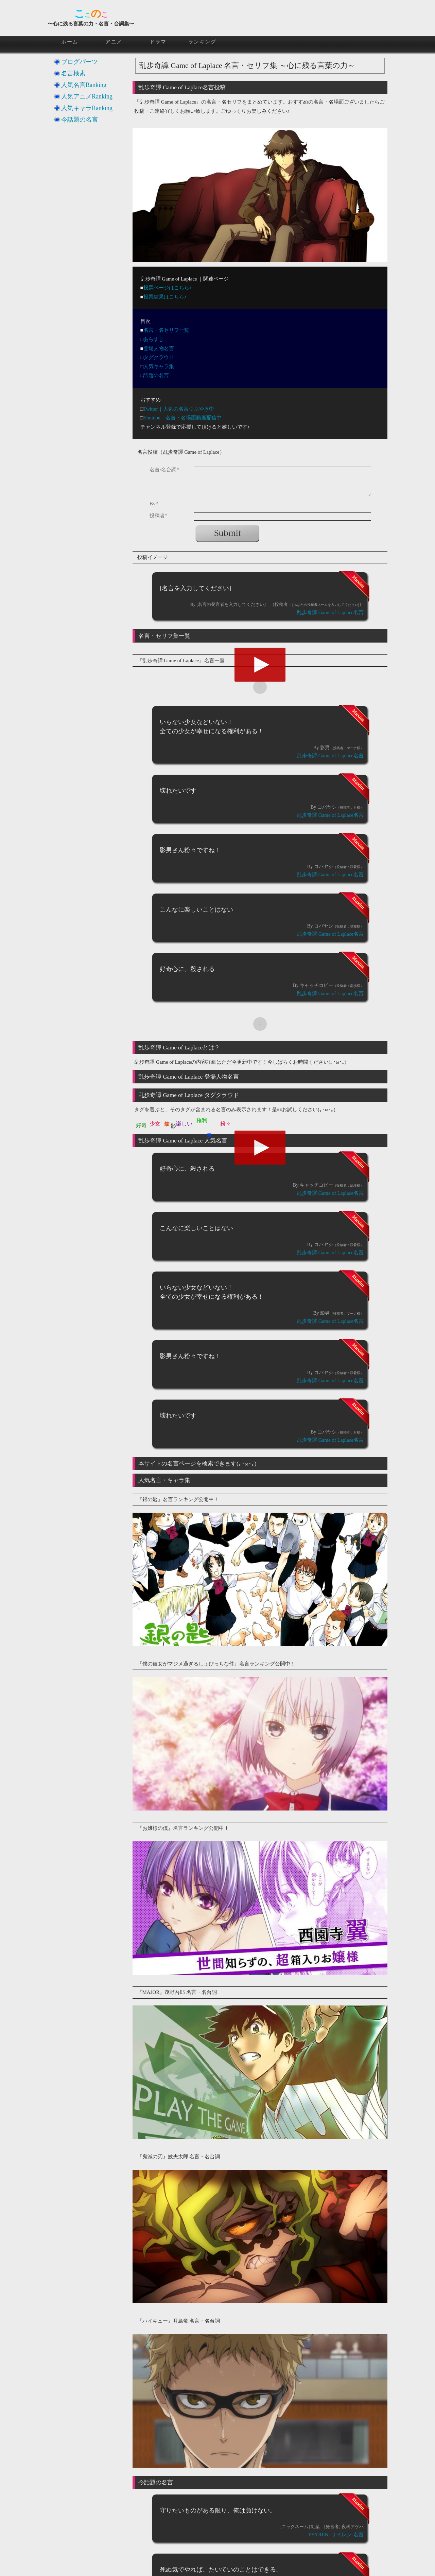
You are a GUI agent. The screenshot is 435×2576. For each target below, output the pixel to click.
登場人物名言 (158, 348)
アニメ (113, 41)
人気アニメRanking (86, 96)
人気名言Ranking (83, 85)
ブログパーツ (79, 61)
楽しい (184, 1124)
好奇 (141, 1125)
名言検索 (73, 73)
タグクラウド (158, 357)
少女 (155, 1124)
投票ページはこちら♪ (167, 287)
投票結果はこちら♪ (165, 297)
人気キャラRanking (86, 108)
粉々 (225, 1124)
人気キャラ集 (158, 366)
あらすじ (153, 339)
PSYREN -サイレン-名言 (336, 2534)
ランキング (202, 41)
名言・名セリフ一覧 (166, 330)
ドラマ (158, 41)
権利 (201, 1120)
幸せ (167, 1120)
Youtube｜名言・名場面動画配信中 (182, 417)
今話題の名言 (79, 119)
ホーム (69, 41)
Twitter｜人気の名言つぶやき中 (178, 409)
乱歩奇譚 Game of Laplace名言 (330, 612)
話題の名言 (156, 375)
